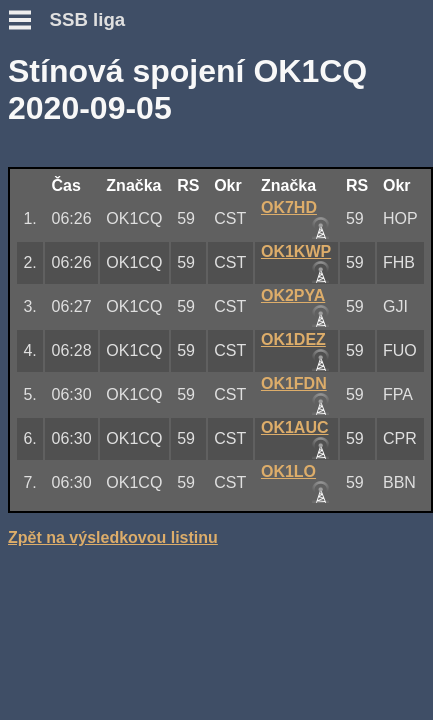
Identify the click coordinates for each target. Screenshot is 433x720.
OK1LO (288, 471)
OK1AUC (295, 427)
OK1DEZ (293, 339)
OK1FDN (294, 383)
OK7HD (289, 207)
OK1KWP (296, 251)
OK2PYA (293, 295)
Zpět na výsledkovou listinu (113, 537)
